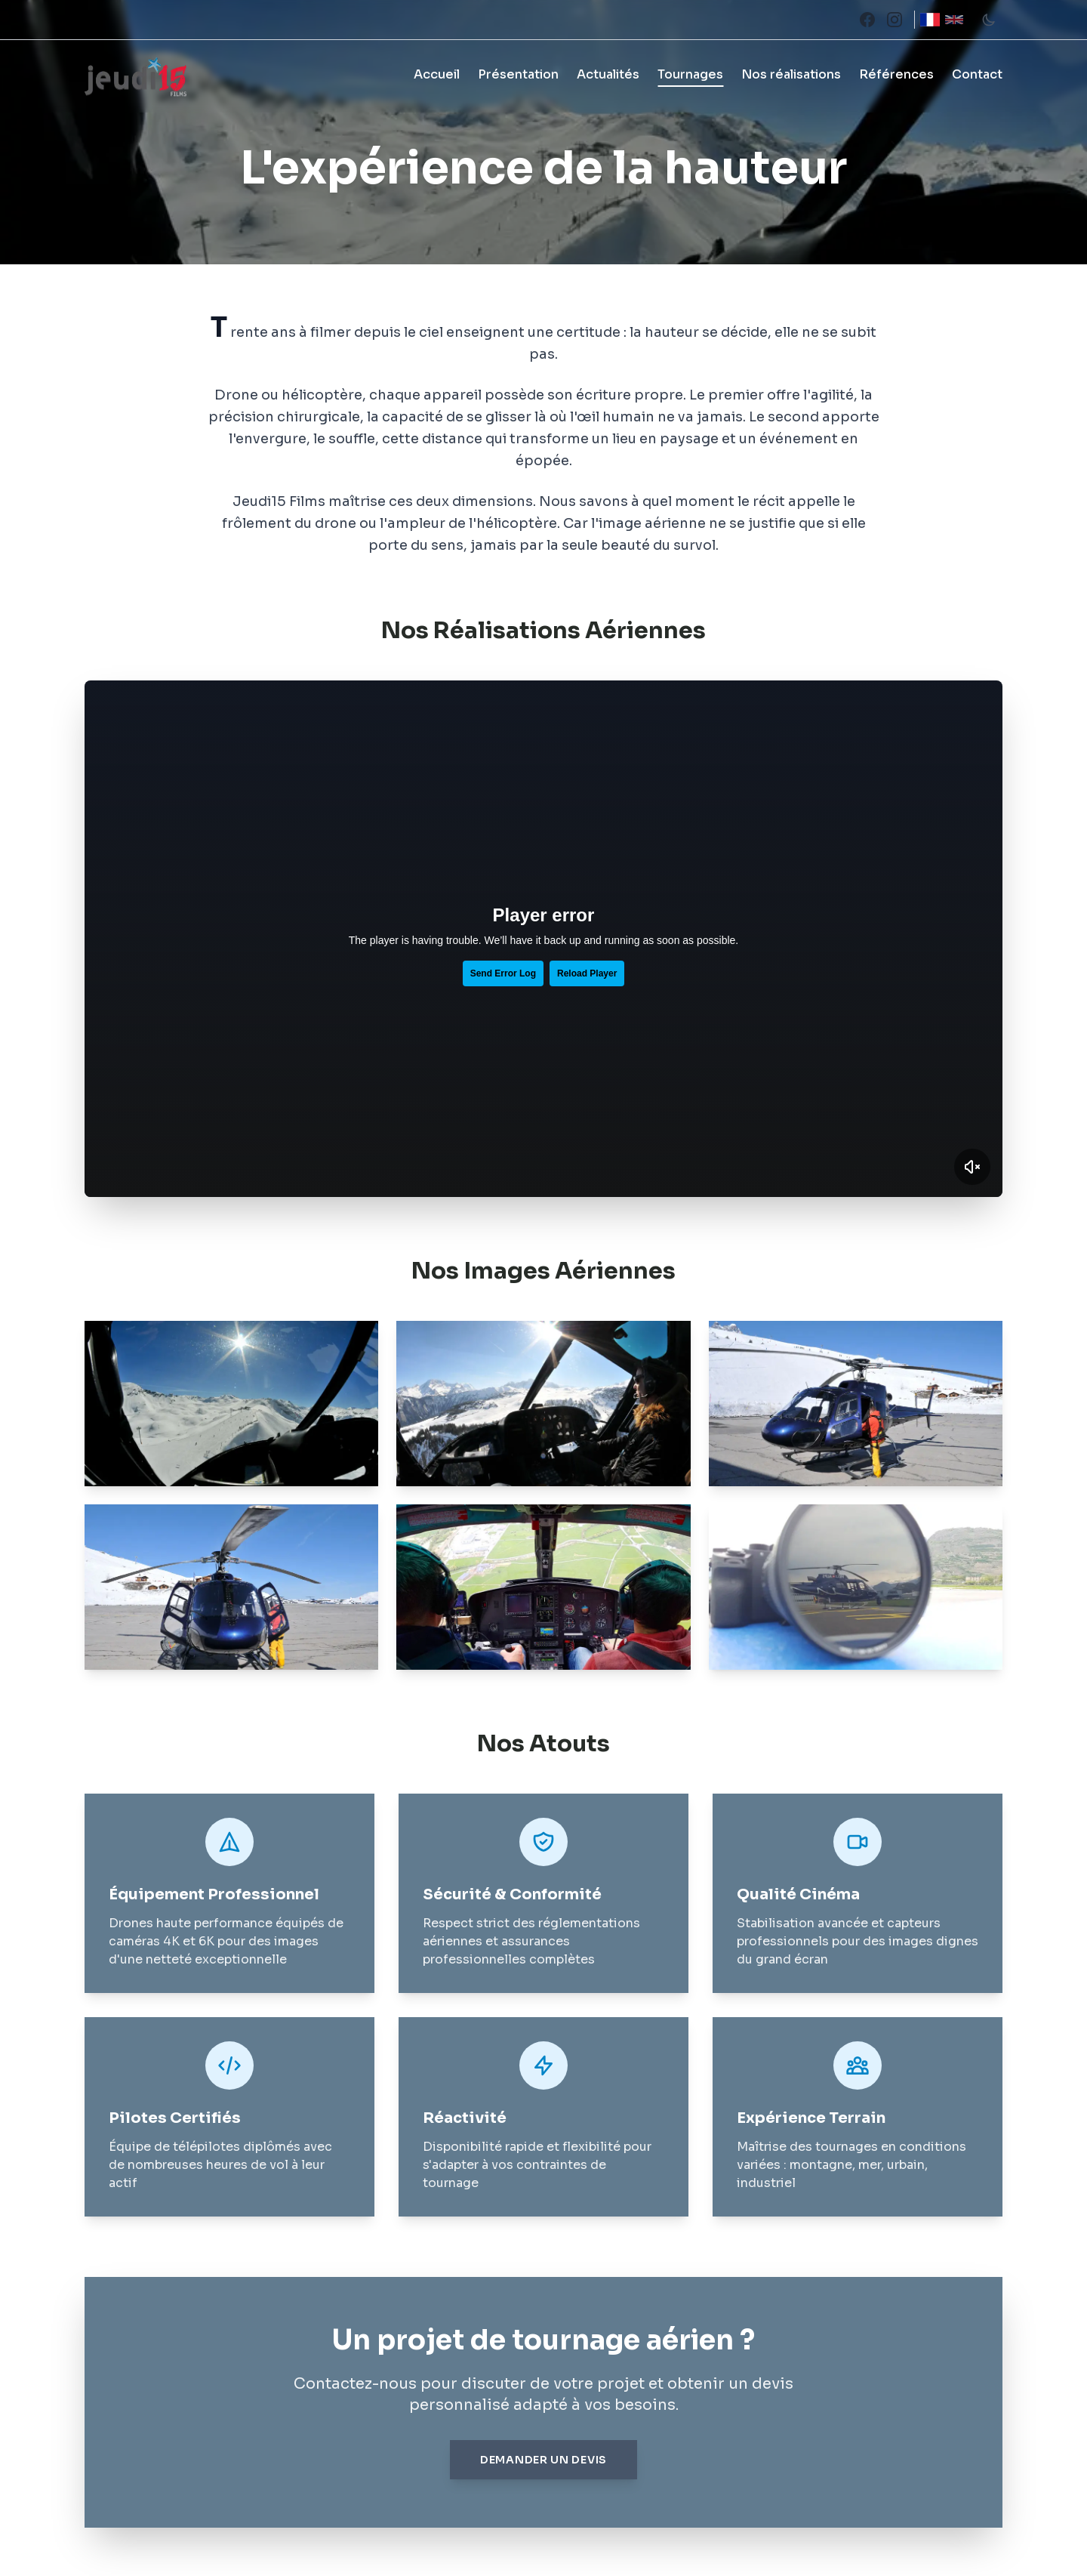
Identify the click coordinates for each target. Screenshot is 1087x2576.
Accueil (437, 74)
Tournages (690, 74)
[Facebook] (867, 19)
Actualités (608, 74)
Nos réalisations (791, 74)
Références (896, 74)
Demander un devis (543, 2459)
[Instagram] (894, 19)
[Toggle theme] (988, 19)
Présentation (518, 74)
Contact (977, 74)
